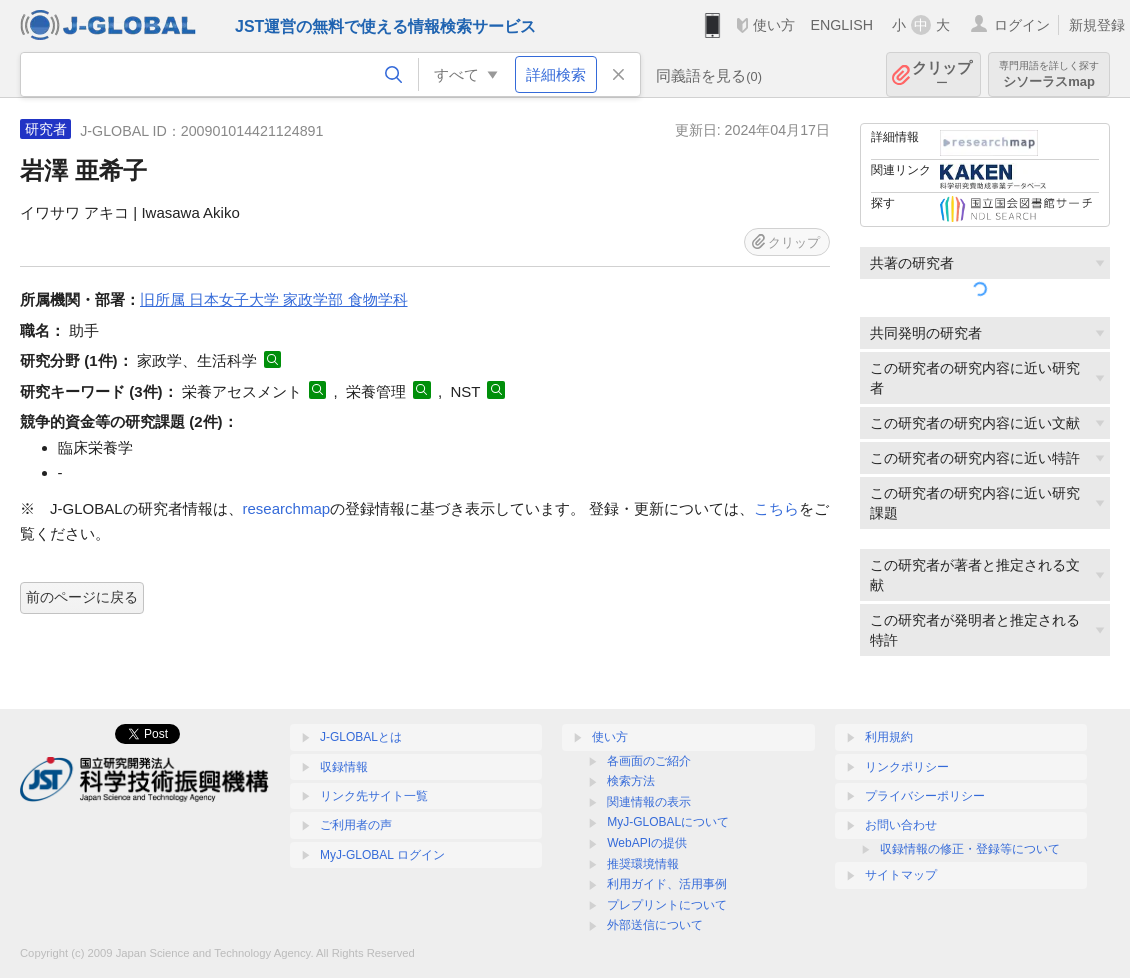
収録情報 (344, 767)
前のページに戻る (82, 597)
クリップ (942, 74)
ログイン (1022, 25)
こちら (776, 508)
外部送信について (655, 925)
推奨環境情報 (643, 864)
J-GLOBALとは (361, 737)
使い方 (774, 25)
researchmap (287, 508)
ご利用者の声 (356, 825)
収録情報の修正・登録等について (970, 849)
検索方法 (631, 781)
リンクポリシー (907, 767)
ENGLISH (841, 25)
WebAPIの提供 (647, 843)
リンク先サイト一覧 (374, 796)
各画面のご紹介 (649, 761)
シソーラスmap (1049, 74)
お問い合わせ (901, 825)
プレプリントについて (667, 905)
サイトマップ (901, 875)
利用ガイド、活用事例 (667, 884)
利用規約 (889, 737)
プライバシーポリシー (925, 796)
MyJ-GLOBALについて (668, 822)
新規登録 (1097, 25)
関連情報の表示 (649, 802)
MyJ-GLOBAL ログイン (382, 855)
